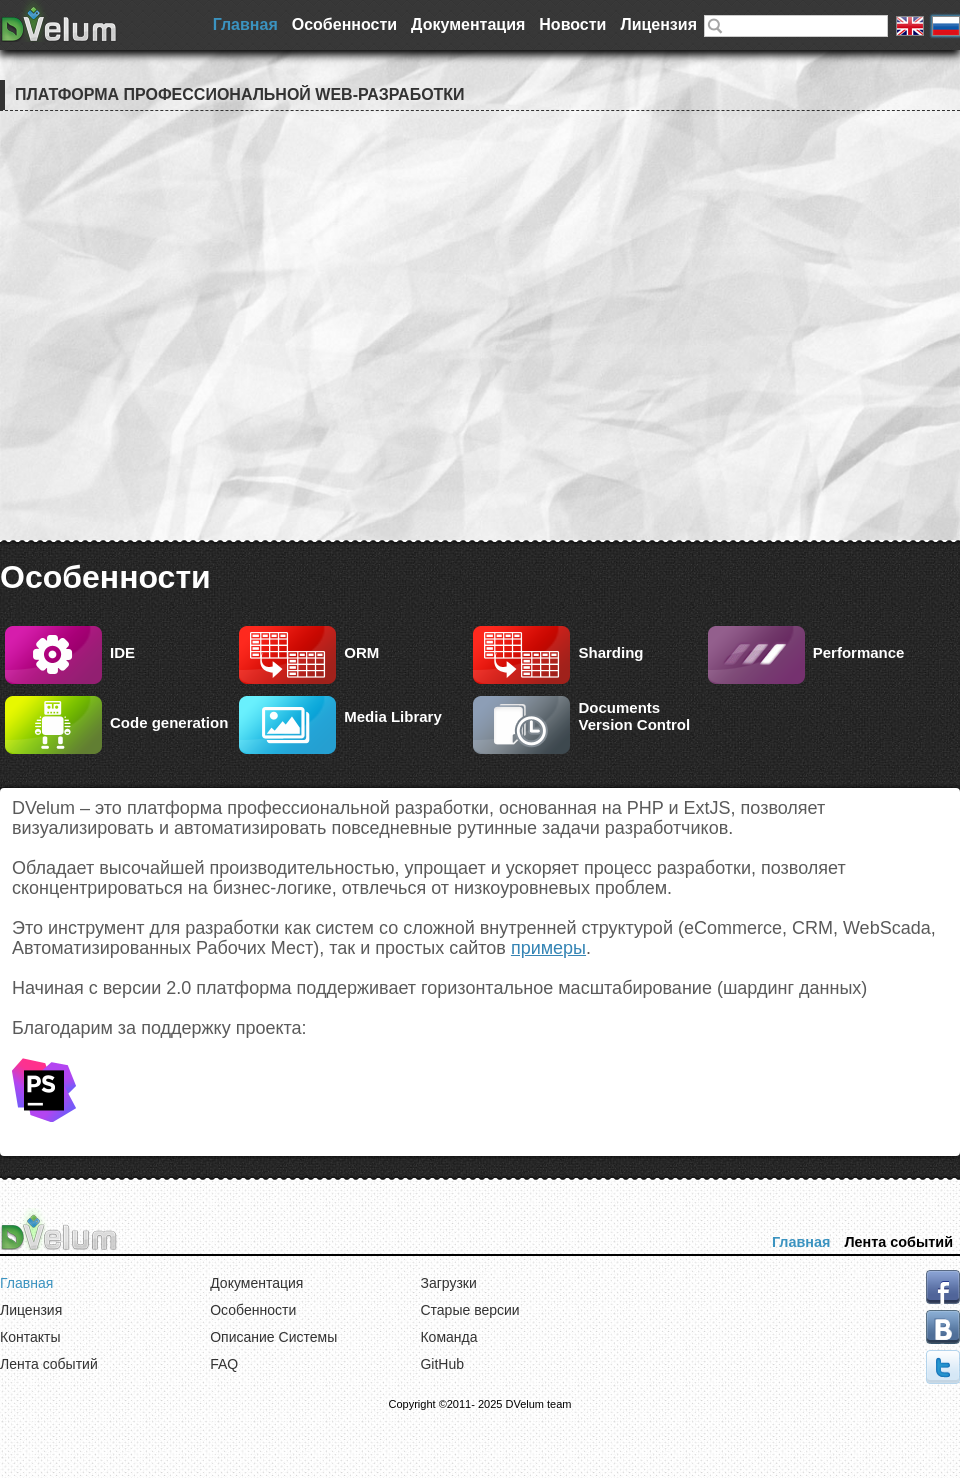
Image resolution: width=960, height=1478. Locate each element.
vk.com (943, 1327)
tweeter (943, 1367)
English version (910, 26)
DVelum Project (60, 21)
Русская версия (946, 26)
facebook (943, 1287)
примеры (548, 948)
